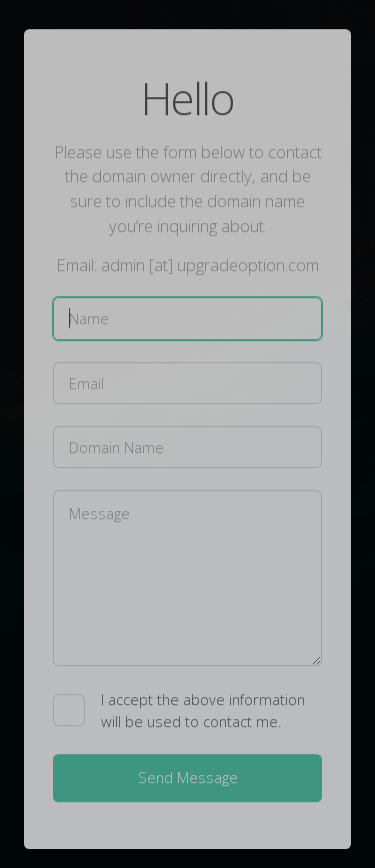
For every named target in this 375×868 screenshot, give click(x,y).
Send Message (188, 778)
